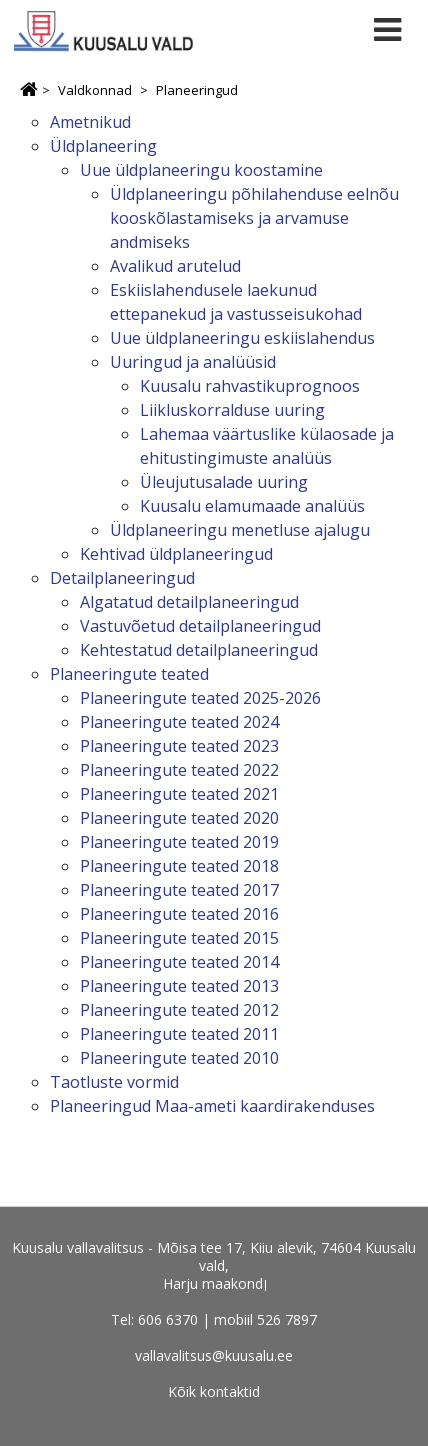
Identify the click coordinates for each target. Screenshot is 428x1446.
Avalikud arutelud (175, 266)
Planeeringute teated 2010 (179, 1058)
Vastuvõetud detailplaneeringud (200, 626)
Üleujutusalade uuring (224, 482)
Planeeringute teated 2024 (179, 722)
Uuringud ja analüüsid (193, 362)
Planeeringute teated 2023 (179, 746)
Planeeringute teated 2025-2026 (200, 698)
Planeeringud (197, 90)
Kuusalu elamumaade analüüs (252, 506)
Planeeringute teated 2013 (179, 986)
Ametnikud (90, 122)
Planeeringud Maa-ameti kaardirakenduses (212, 1106)
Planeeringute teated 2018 (179, 866)
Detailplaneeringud (122, 578)
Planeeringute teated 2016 (179, 914)
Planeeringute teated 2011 (179, 1034)
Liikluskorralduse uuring (232, 410)
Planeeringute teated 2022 (179, 770)
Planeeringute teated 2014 (179, 962)
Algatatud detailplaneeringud (189, 602)
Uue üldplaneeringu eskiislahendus (242, 338)
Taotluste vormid (114, 1082)
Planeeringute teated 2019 (179, 842)
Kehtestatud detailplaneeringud (199, 650)
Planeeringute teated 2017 (179, 890)
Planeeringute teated (129, 674)
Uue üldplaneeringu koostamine (201, 170)
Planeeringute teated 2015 (179, 938)
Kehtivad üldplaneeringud (176, 554)
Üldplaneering (103, 146)
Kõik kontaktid (214, 1391)
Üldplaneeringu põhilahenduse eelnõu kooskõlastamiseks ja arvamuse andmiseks (254, 218)
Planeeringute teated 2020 (179, 818)
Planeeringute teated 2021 (179, 794)
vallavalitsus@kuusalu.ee (214, 1355)
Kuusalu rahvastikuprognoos (250, 386)
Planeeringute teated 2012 (179, 1010)
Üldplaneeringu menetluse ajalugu (240, 530)
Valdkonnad (95, 90)
